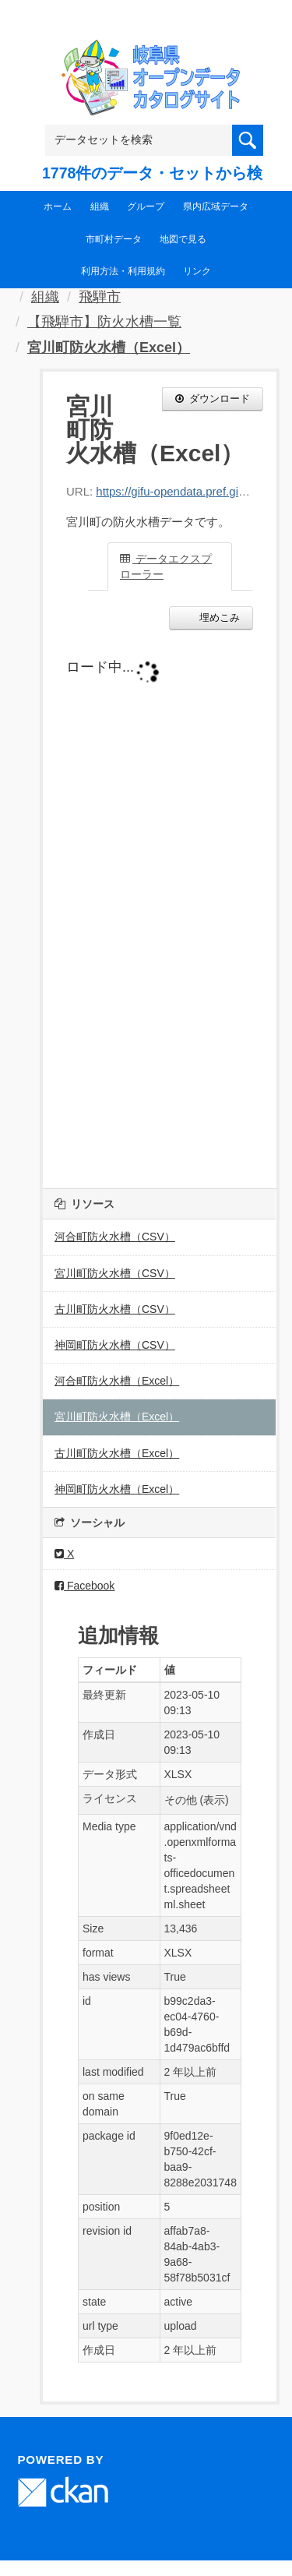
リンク (197, 271)
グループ (145, 206)
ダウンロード (212, 398)
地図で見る (183, 239)
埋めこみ (218, 617)
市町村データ (114, 239)
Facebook (84, 1585)
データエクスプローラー (166, 566)
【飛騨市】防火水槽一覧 (104, 322)
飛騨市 (100, 297)
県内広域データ (215, 206)
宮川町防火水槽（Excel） (108, 347)
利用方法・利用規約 (123, 271)
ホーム (58, 206)
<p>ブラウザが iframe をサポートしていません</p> (159, 905)
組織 (99, 206)
